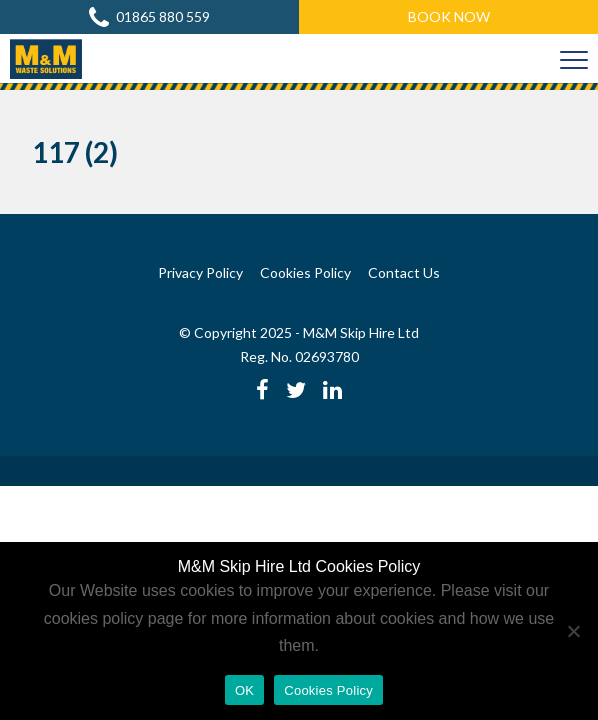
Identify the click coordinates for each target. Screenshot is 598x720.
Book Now (449, 16)
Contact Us (404, 272)
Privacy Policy (200, 272)
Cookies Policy (305, 272)
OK (244, 690)
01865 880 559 (149, 17)
